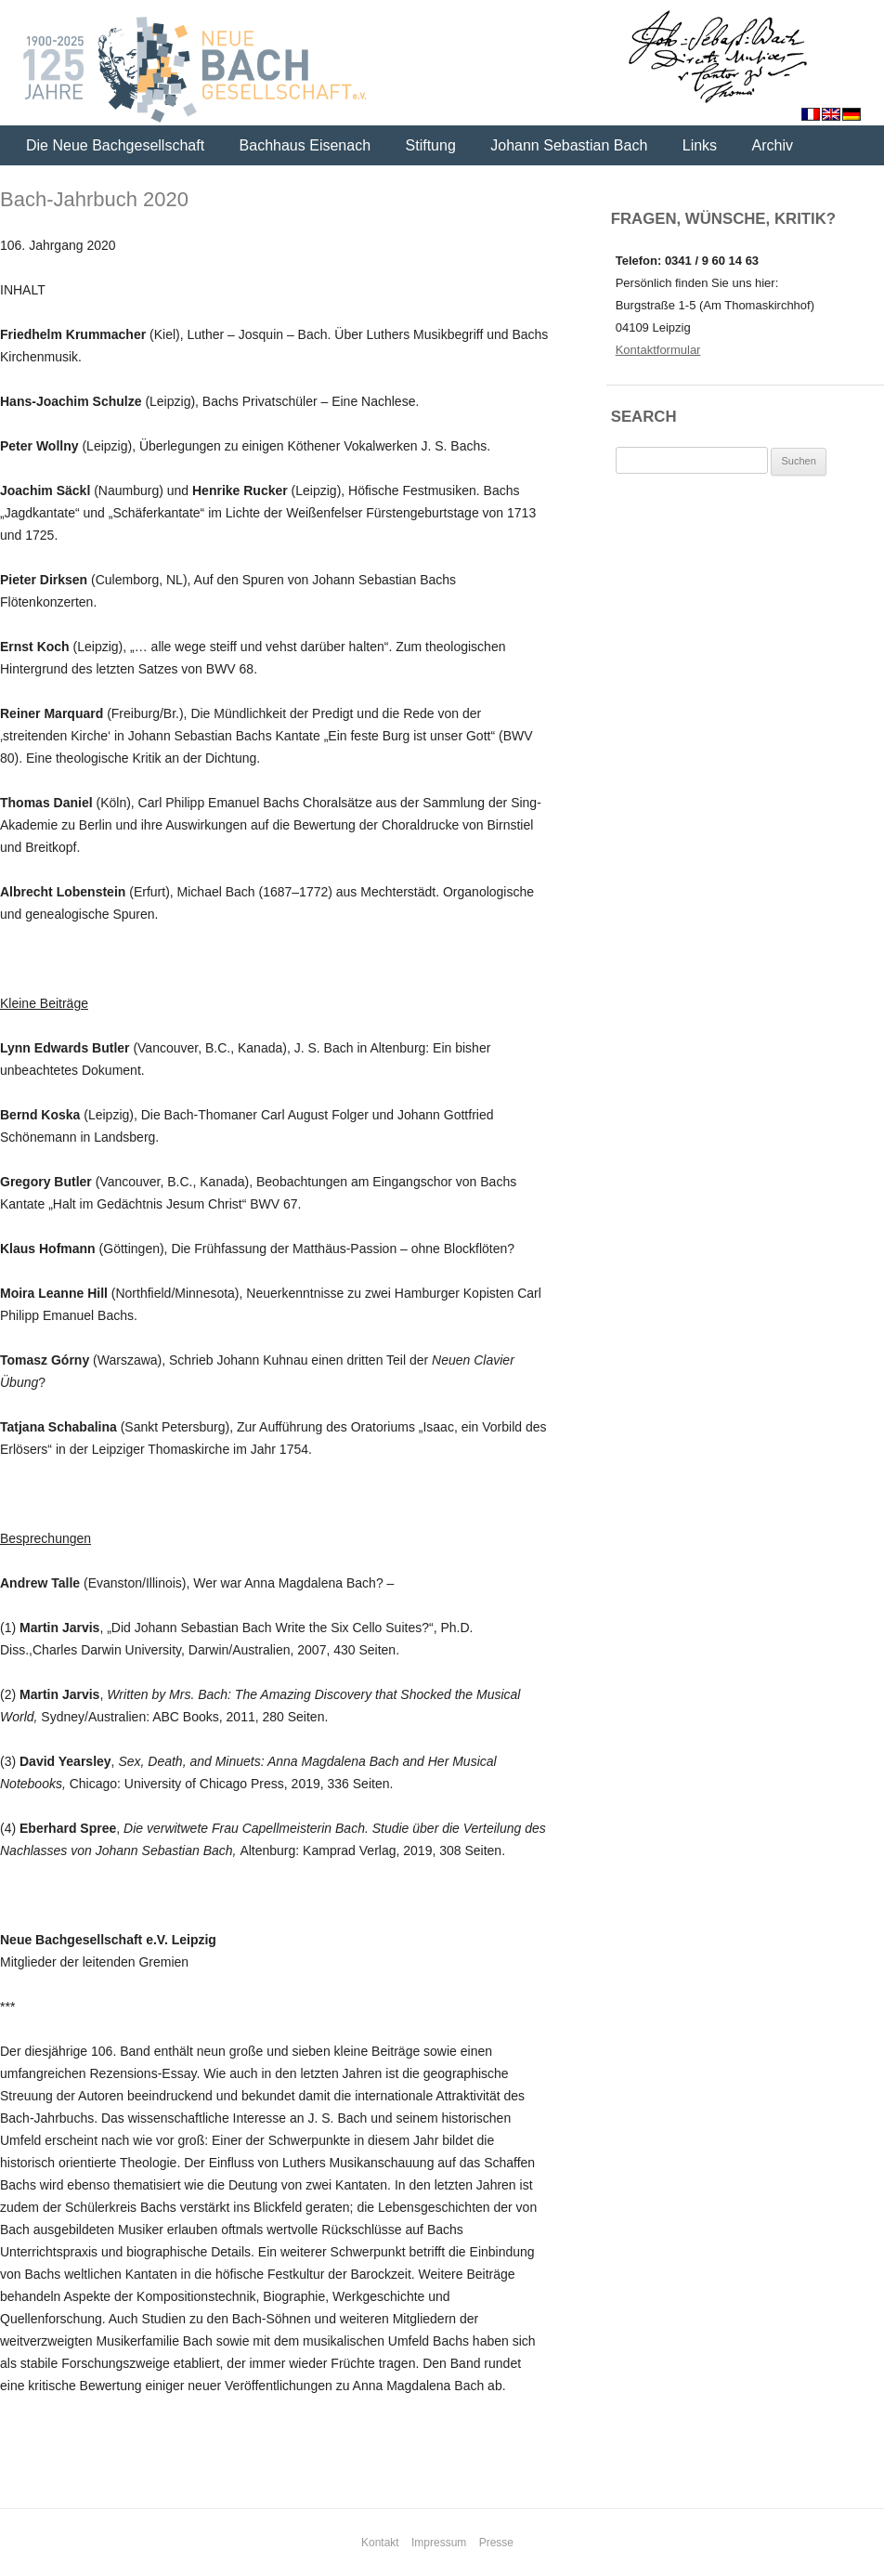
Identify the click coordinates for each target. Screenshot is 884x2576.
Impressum (438, 2542)
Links (699, 145)
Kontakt (380, 2542)
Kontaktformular (658, 350)
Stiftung (431, 145)
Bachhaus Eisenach (305, 145)
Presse (496, 2542)
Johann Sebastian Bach (568, 145)
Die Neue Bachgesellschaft (115, 145)
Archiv (772, 145)
